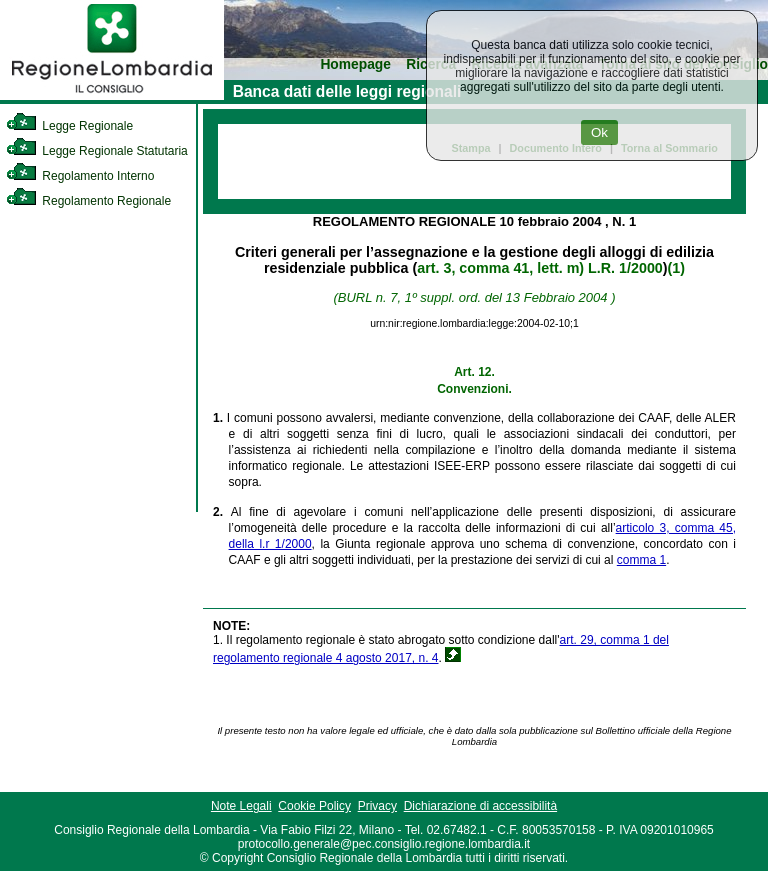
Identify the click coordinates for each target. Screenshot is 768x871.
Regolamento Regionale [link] (88, 201)
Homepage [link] (355, 64)
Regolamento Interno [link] (80, 176)
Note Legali (241, 806)
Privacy (377, 806)
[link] (112, 96)
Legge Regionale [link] (69, 126)
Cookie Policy (314, 806)
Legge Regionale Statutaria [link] (97, 151)
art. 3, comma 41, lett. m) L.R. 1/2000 (540, 268)
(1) (676, 268)
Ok (599, 132)
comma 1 (641, 560)
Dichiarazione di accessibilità (480, 806)
